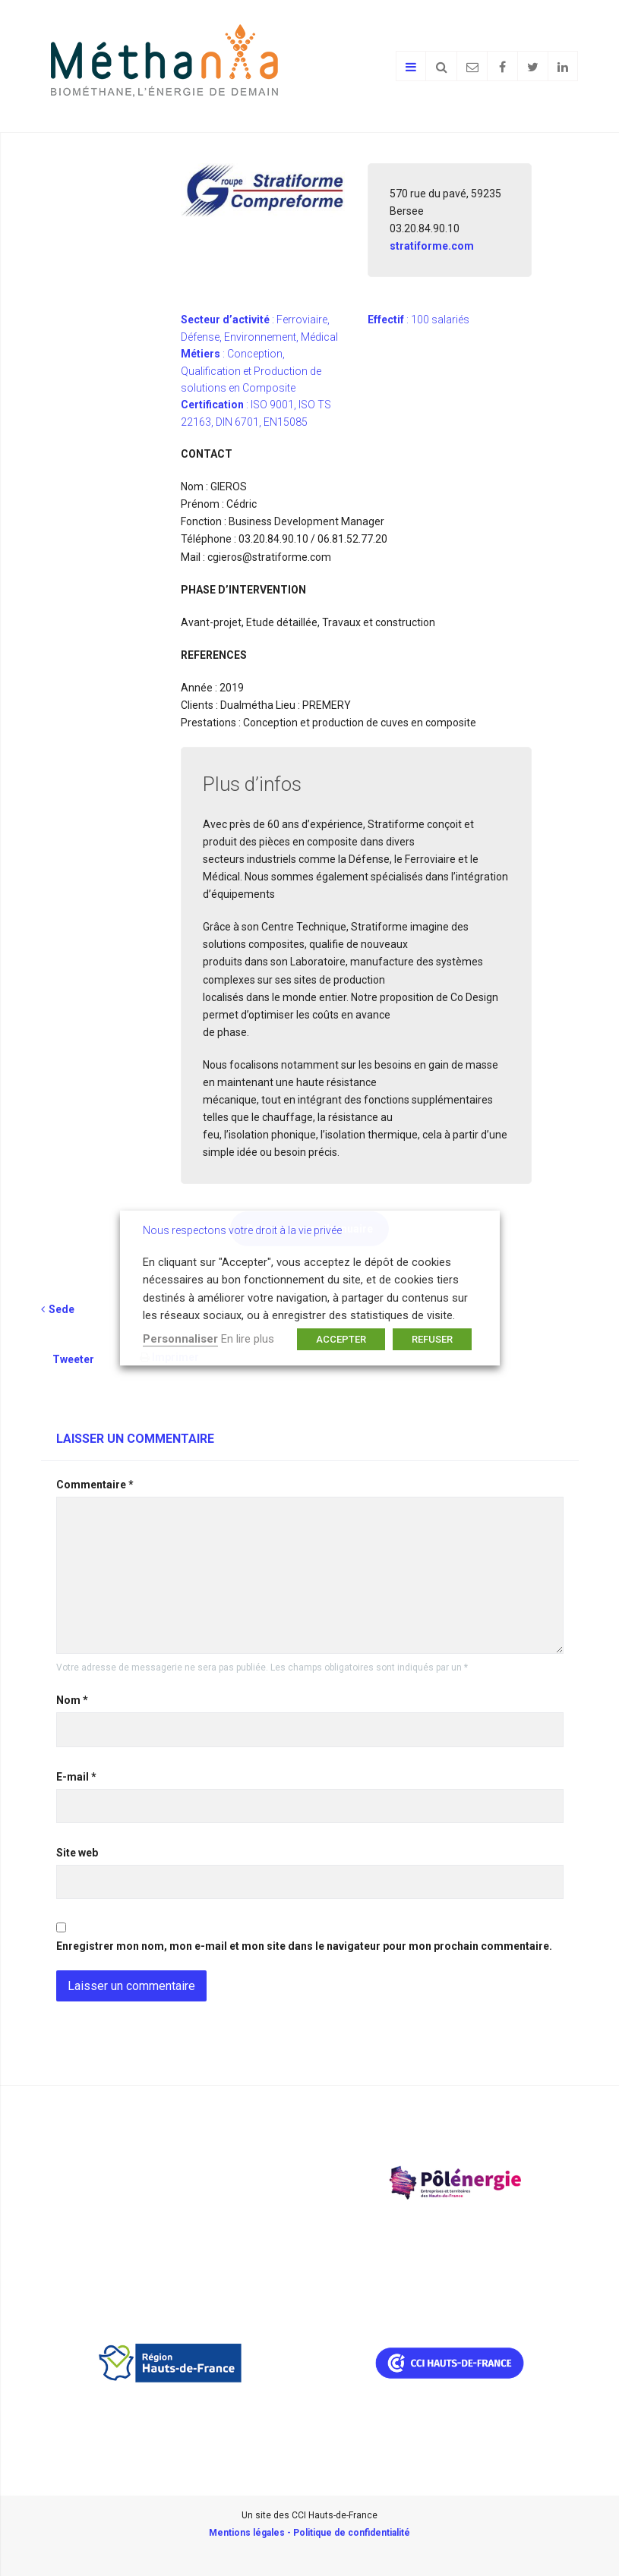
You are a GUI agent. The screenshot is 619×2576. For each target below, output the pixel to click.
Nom (72, 1700)
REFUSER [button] (432, 1339)
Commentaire (95, 1485)
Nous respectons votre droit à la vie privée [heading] (242, 1230)
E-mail (76, 1777)
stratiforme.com (432, 246)
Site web (77, 1853)
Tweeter (73, 1359)
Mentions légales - (251, 2532)
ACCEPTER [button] (341, 1339)
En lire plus (247, 1339)
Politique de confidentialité (351, 2532)
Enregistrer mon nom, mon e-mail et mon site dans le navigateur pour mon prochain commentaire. (304, 1946)
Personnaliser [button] (180, 1339)
